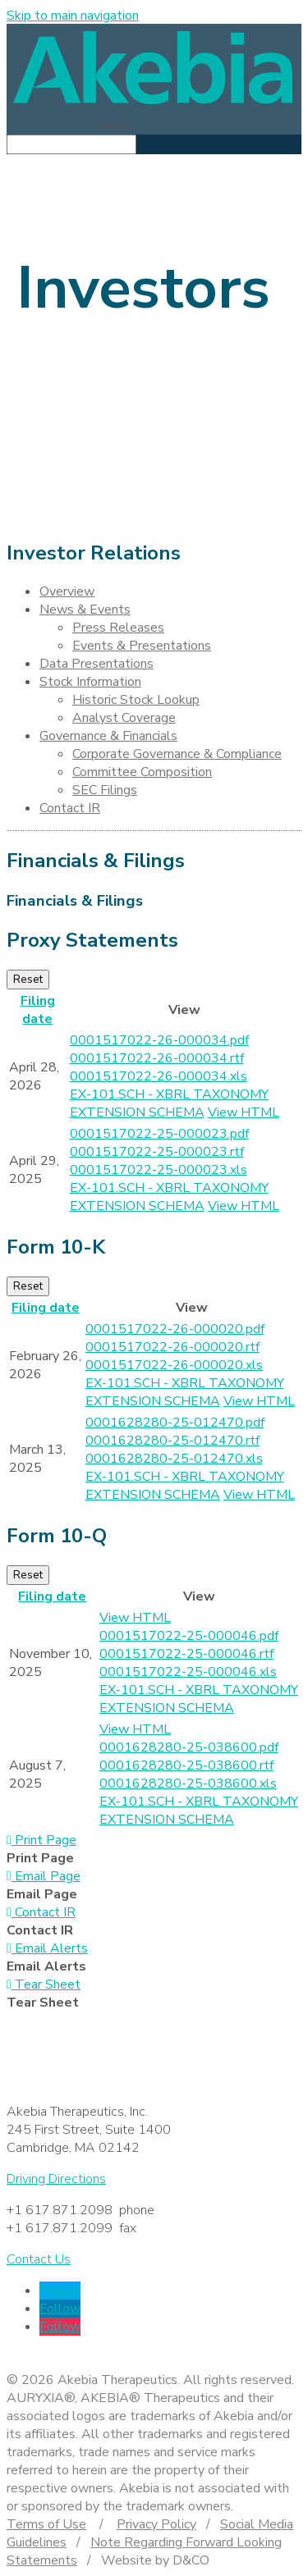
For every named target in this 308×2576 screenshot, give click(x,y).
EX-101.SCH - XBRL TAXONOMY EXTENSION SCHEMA (169, 1103)
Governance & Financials (108, 736)
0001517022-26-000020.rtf (172, 1347)
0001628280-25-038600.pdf (188, 1747)
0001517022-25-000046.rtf (186, 1654)
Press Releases (118, 628)
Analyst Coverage (124, 718)
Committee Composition (142, 772)
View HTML (243, 1112)
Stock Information (90, 682)
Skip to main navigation (73, 16)
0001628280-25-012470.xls (174, 1459)
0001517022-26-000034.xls (158, 1076)
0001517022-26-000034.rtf (157, 1058)
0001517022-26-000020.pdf (174, 1329)
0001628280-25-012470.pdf (174, 1423)
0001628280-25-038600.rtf (186, 1765)
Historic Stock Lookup (136, 700)
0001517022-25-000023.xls (158, 1170)
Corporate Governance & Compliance (177, 754)
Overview (66, 591)
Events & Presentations (141, 646)
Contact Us (39, 2259)
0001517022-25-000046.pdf (188, 1636)
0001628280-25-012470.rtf (172, 1441)
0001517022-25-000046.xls (188, 1672)
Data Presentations (96, 664)
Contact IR (69, 808)
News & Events (85, 610)
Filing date (38, 1010)
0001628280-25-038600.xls (188, 1783)
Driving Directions (56, 2179)
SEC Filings (104, 790)
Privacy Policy (156, 2524)
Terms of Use (46, 2524)
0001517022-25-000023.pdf (159, 1134)
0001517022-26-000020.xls (174, 1365)
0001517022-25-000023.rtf (157, 1152)
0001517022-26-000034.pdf (159, 1040)
